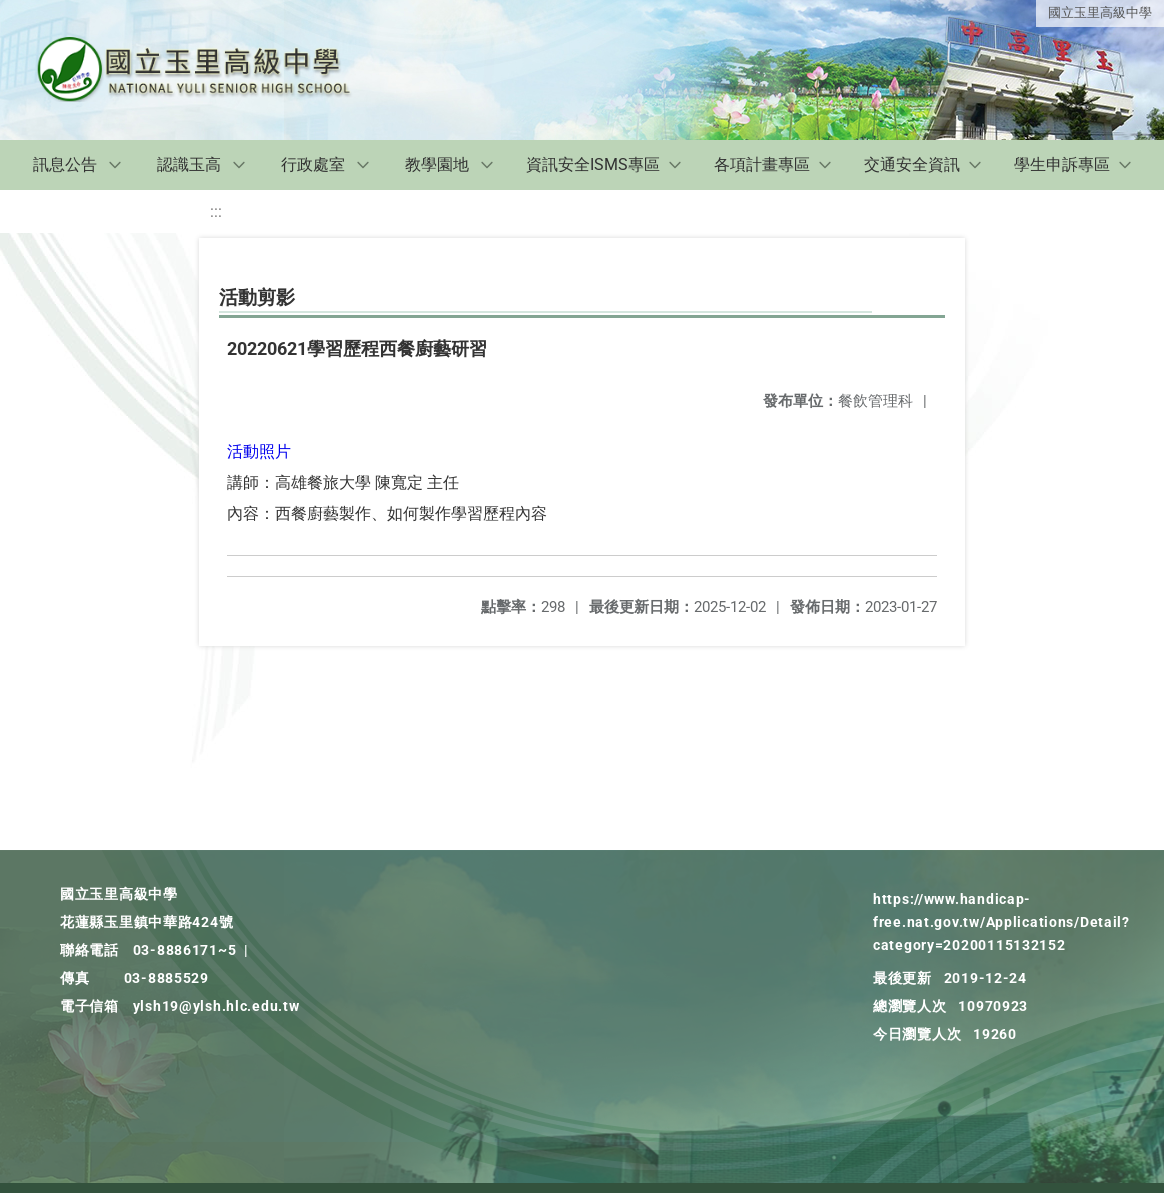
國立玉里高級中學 (1100, 12)
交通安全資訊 (912, 164)
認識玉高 (189, 164)
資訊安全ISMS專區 (593, 164)
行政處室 (313, 164)
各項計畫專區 (762, 164)
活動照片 (259, 451)
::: (216, 211)
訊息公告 (65, 164)
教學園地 (437, 164)
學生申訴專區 (1062, 164)
